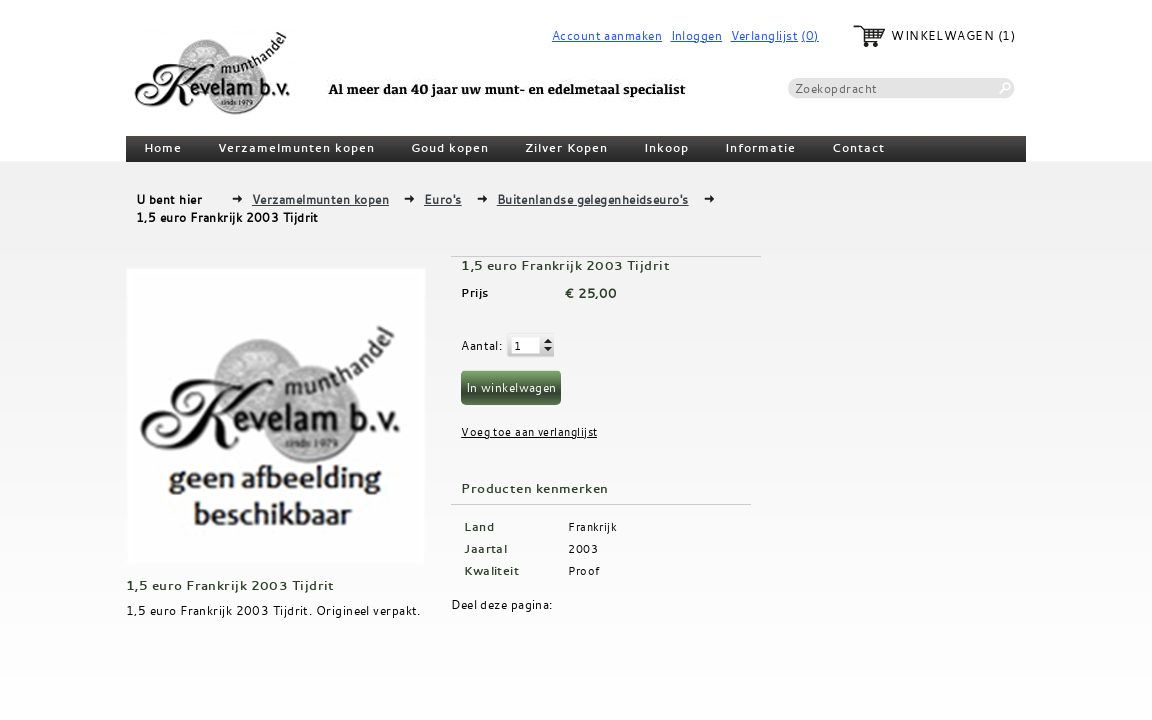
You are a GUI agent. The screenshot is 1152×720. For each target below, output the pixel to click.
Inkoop (666, 148)
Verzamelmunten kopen (296, 148)
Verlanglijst (764, 35)
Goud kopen (450, 148)
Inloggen (697, 35)
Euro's (443, 199)
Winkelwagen (942, 35)
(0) (809, 35)
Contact (858, 148)
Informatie (760, 148)
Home (163, 148)
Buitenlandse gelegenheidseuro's (593, 199)
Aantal (480, 345)
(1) (1006, 35)
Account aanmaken (607, 35)
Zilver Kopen (566, 148)
